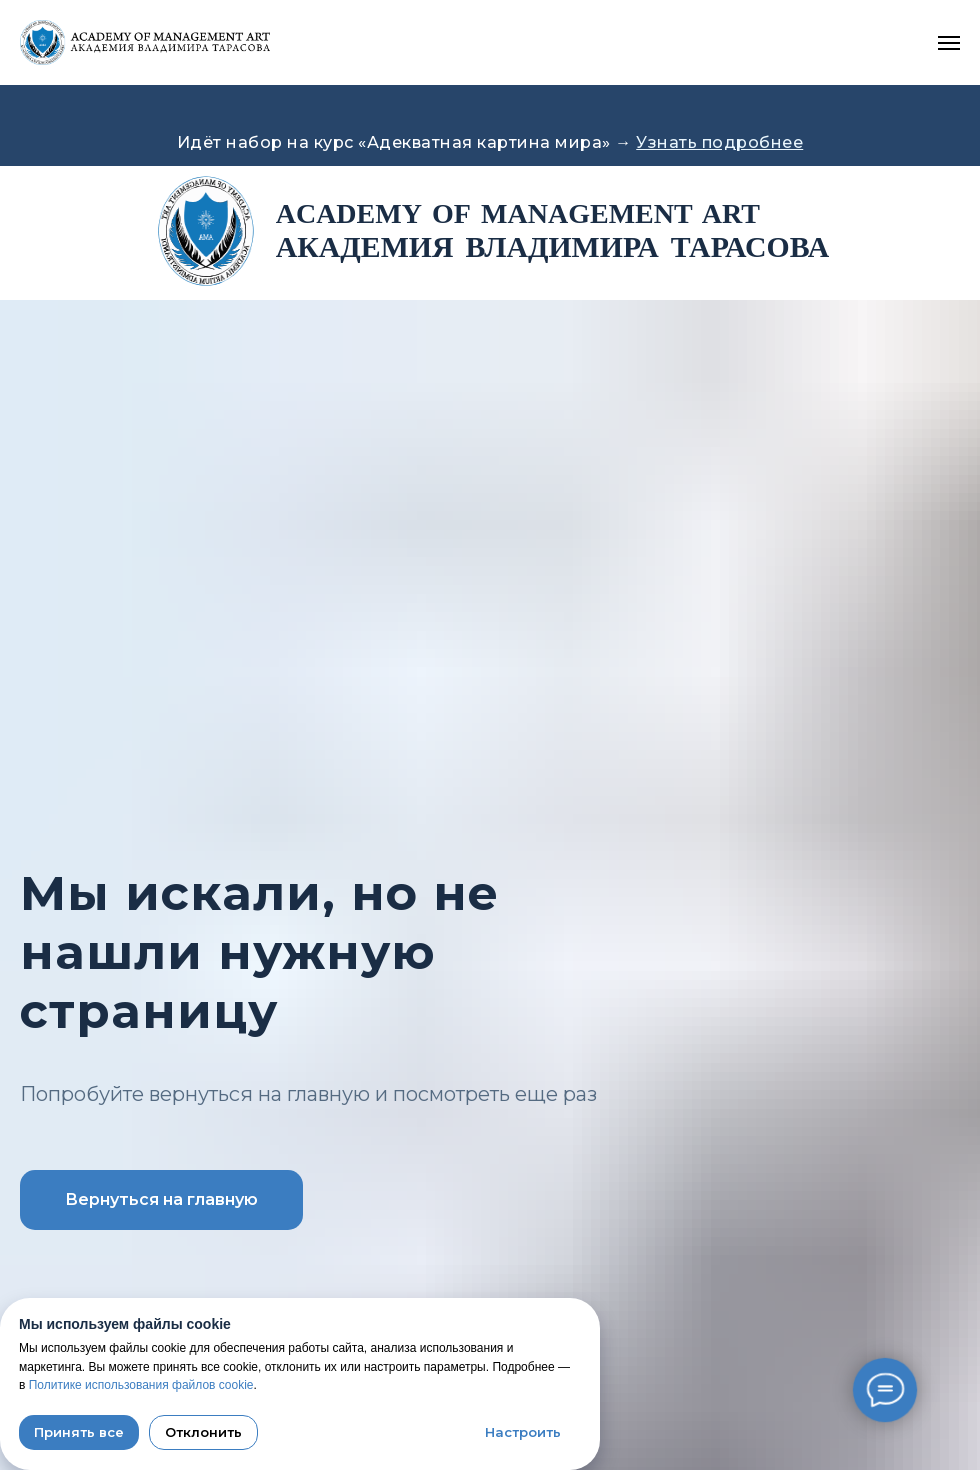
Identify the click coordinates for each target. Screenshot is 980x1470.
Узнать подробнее (719, 142)
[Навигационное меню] (949, 43)
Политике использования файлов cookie (141, 1385)
